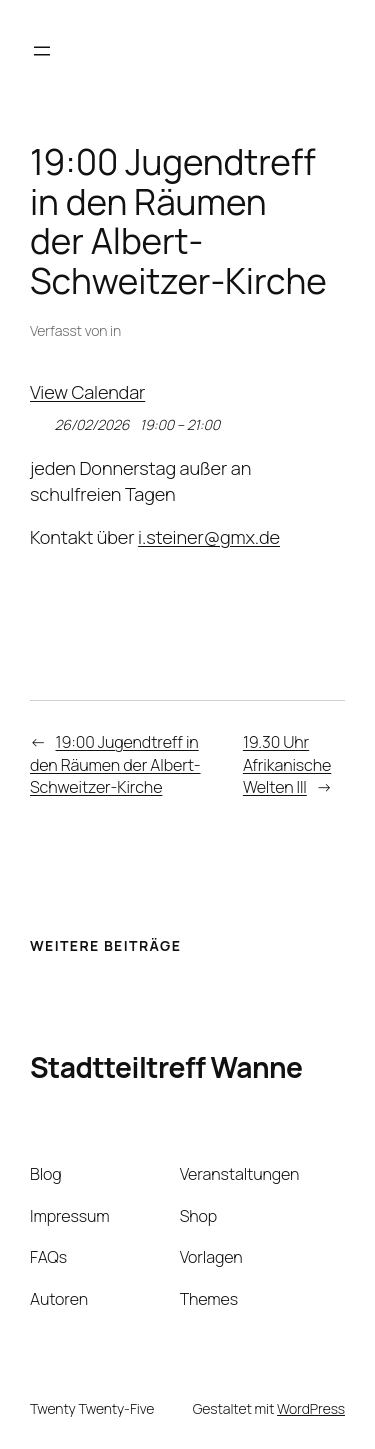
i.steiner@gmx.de (209, 537)
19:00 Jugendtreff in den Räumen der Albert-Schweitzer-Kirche (115, 764)
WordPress (311, 1408)
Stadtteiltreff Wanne (166, 1067)
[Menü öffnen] (42, 51)
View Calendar (87, 392)
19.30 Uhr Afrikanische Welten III (287, 764)
